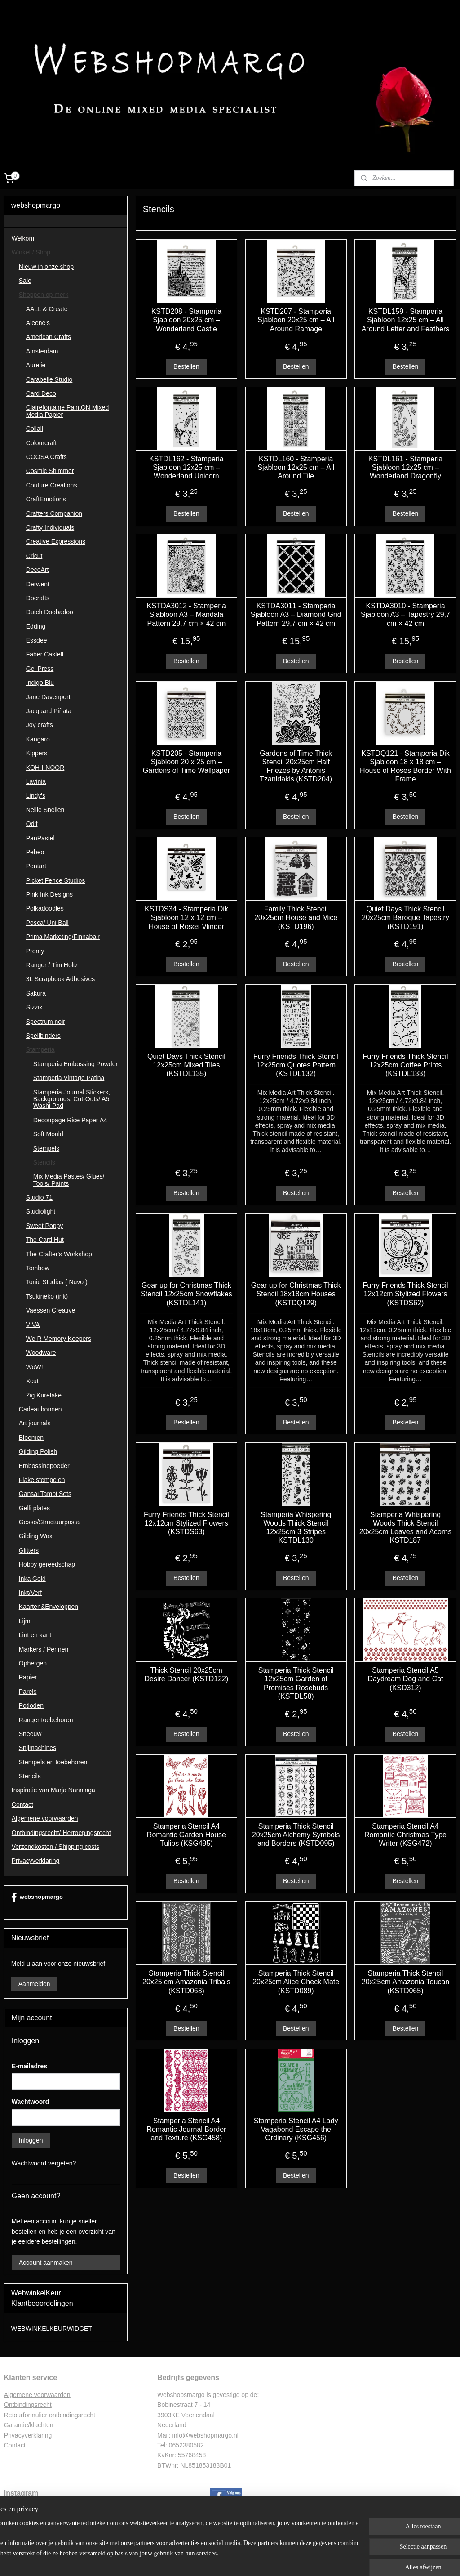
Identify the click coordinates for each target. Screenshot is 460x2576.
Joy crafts (39, 724)
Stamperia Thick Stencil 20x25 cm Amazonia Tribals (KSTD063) (186, 1982)
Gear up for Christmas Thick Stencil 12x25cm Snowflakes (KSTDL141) (186, 1294)
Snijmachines (37, 1747)
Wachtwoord (30, 2101)
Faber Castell (44, 654)
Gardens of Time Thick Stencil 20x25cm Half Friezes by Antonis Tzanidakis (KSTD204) (296, 766)
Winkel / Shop (31, 252)
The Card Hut (45, 1239)
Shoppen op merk (44, 294)
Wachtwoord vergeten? (44, 2163)
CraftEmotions (46, 499)
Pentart (36, 866)
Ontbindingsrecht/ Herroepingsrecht (61, 1832)
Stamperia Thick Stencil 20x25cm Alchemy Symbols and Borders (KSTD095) (296, 1834)
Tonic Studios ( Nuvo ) (57, 1282)
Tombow (37, 1268)
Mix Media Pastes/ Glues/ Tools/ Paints (69, 1180)
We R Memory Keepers (58, 1338)
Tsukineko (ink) (47, 1296)
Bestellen (186, 366)
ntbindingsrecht (30, 2404)
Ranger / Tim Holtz (52, 965)
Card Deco (41, 393)
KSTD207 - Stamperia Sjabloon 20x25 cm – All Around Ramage (295, 320)
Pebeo (35, 852)
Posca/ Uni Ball (47, 922)
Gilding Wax (36, 1536)
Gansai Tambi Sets (45, 1493)
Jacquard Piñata (48, 710)
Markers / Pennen (44, 1649)
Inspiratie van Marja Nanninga (53, 1790)
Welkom (23, 238)
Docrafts (37, 598)
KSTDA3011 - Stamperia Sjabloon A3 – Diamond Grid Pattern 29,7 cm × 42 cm (295, 615)
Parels (28, 1691)
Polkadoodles (45, 908)
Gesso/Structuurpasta (49, 1522)
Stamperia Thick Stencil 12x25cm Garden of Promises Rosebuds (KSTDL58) (295, 1684)
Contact (22, 1804)
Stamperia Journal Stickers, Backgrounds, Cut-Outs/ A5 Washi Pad (71, 1099)
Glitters (29, 1550)
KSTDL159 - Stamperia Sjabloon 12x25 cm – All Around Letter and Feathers (405, 320)
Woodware (41, 1352)
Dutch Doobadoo (49, 612)
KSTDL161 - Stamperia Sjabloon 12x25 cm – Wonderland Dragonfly (405, 467)
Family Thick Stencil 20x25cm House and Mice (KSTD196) (295, 918)
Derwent (37, 584)
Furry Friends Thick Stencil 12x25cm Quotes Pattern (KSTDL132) (295, 1065)
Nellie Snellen (45, 809)
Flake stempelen (42, 1479)
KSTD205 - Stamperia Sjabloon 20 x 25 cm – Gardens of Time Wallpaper (186, 762)
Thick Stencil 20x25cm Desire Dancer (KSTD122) (186, 1675)
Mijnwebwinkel (319, 2559)
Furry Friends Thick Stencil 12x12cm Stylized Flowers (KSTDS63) (186, 1523)
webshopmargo (37, 1897)
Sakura (36, 993)
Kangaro (38, 739)
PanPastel (40, 838)
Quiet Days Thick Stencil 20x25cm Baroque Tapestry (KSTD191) (405, 918)
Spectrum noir (45, 1021)
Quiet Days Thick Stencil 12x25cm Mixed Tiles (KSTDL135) (186, 1065)
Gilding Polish (38, 1451)
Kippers (36, 753)
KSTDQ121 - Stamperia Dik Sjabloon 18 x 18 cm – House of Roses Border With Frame (405, 766)
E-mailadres (29, 2066)
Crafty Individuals (50, 527)
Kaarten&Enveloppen (48, 1606)
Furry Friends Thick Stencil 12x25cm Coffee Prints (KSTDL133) (405, 1065)
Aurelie (36, 365)
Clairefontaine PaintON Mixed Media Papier (67, 411)
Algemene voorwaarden (45, 1818)
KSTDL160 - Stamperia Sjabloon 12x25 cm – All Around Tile (295, 467)
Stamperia (40, 1049)
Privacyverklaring (36, 1860)
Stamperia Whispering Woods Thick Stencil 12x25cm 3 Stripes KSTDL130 (296, 1528)
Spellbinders (43, 1035)
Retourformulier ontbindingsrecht (49, 2415)
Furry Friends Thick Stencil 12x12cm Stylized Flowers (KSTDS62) (405, 1294)
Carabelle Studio (49, 379)
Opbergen (33, 1663)
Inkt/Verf (30, 1592)
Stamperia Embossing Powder (75, 1063)
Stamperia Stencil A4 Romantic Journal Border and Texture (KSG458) (186, 2129)
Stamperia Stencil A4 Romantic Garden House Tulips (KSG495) (186, 1834)
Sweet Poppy (44, 1225)
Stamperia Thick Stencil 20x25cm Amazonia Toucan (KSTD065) (405, 1982)
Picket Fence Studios (55, 880)
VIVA (33, 1324)
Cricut (34, 555)
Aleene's (38, 322)
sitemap (204, 2559)
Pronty (35, 951)
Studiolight (40, 1211)
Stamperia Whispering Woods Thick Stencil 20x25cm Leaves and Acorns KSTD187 (405, 1528)
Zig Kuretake (44, 1395)
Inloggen (31, 2140)
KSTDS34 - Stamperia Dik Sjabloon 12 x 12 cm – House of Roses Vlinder (186, 918)
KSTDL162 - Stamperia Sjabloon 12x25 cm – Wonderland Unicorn (186, 467)
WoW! (34, 1367)
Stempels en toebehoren (53, 1762)
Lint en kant (35, 1634)
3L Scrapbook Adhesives (60, 978)
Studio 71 (39, 1197)
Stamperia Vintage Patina (69, 1077)
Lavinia (36, 781)
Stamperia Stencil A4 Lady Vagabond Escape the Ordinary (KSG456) (295, 2129)
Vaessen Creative (50, 1310)
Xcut (32, 1380)
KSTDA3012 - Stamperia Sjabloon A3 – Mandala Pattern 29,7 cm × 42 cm (186, 615)
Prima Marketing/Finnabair (63, 936)
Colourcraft (41, 442)
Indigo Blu (40, 682)
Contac (14, 2445)
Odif (32, 823)
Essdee (36, 640)
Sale (25, 280)
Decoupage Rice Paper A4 (70, 1120)
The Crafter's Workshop (59, 1254)
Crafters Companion (54, 513)
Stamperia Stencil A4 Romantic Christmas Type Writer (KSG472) (405, 1834)
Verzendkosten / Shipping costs (55, 1846)
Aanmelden (34, 1983)
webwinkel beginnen (249, 2559)
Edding (36, 626)
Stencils (44, 1162)
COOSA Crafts (46, 456)
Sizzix (34, 1007)
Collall (34, 428)
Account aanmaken (46, 2262)
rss (220, 2559)
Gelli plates (34, 1508)
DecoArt (37, 569)
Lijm (25, 1621)
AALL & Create (47, 309)
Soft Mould (48, 1134)
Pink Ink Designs (49, 894)
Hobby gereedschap (47, 1564)
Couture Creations (51, 485)
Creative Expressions (55, 541)
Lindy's (35, 795)
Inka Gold (32, 1578)
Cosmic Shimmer (50, 470)
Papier (28, 1677)
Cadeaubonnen (40, 1409)
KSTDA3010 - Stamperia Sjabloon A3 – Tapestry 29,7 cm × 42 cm (405, 615)
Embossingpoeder (44, 1465)
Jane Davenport (48, 697)
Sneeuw (30, 1733)
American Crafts (48, 336)
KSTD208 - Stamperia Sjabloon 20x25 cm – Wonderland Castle (186, 320)
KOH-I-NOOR (45, 767)
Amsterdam (42, 351)
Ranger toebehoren (46, 1719)
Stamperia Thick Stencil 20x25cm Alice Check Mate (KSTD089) (295, 1982)
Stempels (46, 1148)
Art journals (35, 1423)
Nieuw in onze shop (46, 266)
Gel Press (39, 668)
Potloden (31, 1705)
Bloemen (31, 1437)
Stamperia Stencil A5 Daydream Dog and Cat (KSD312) (405, 1679)
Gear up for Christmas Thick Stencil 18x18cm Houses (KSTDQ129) (296, 1294)
